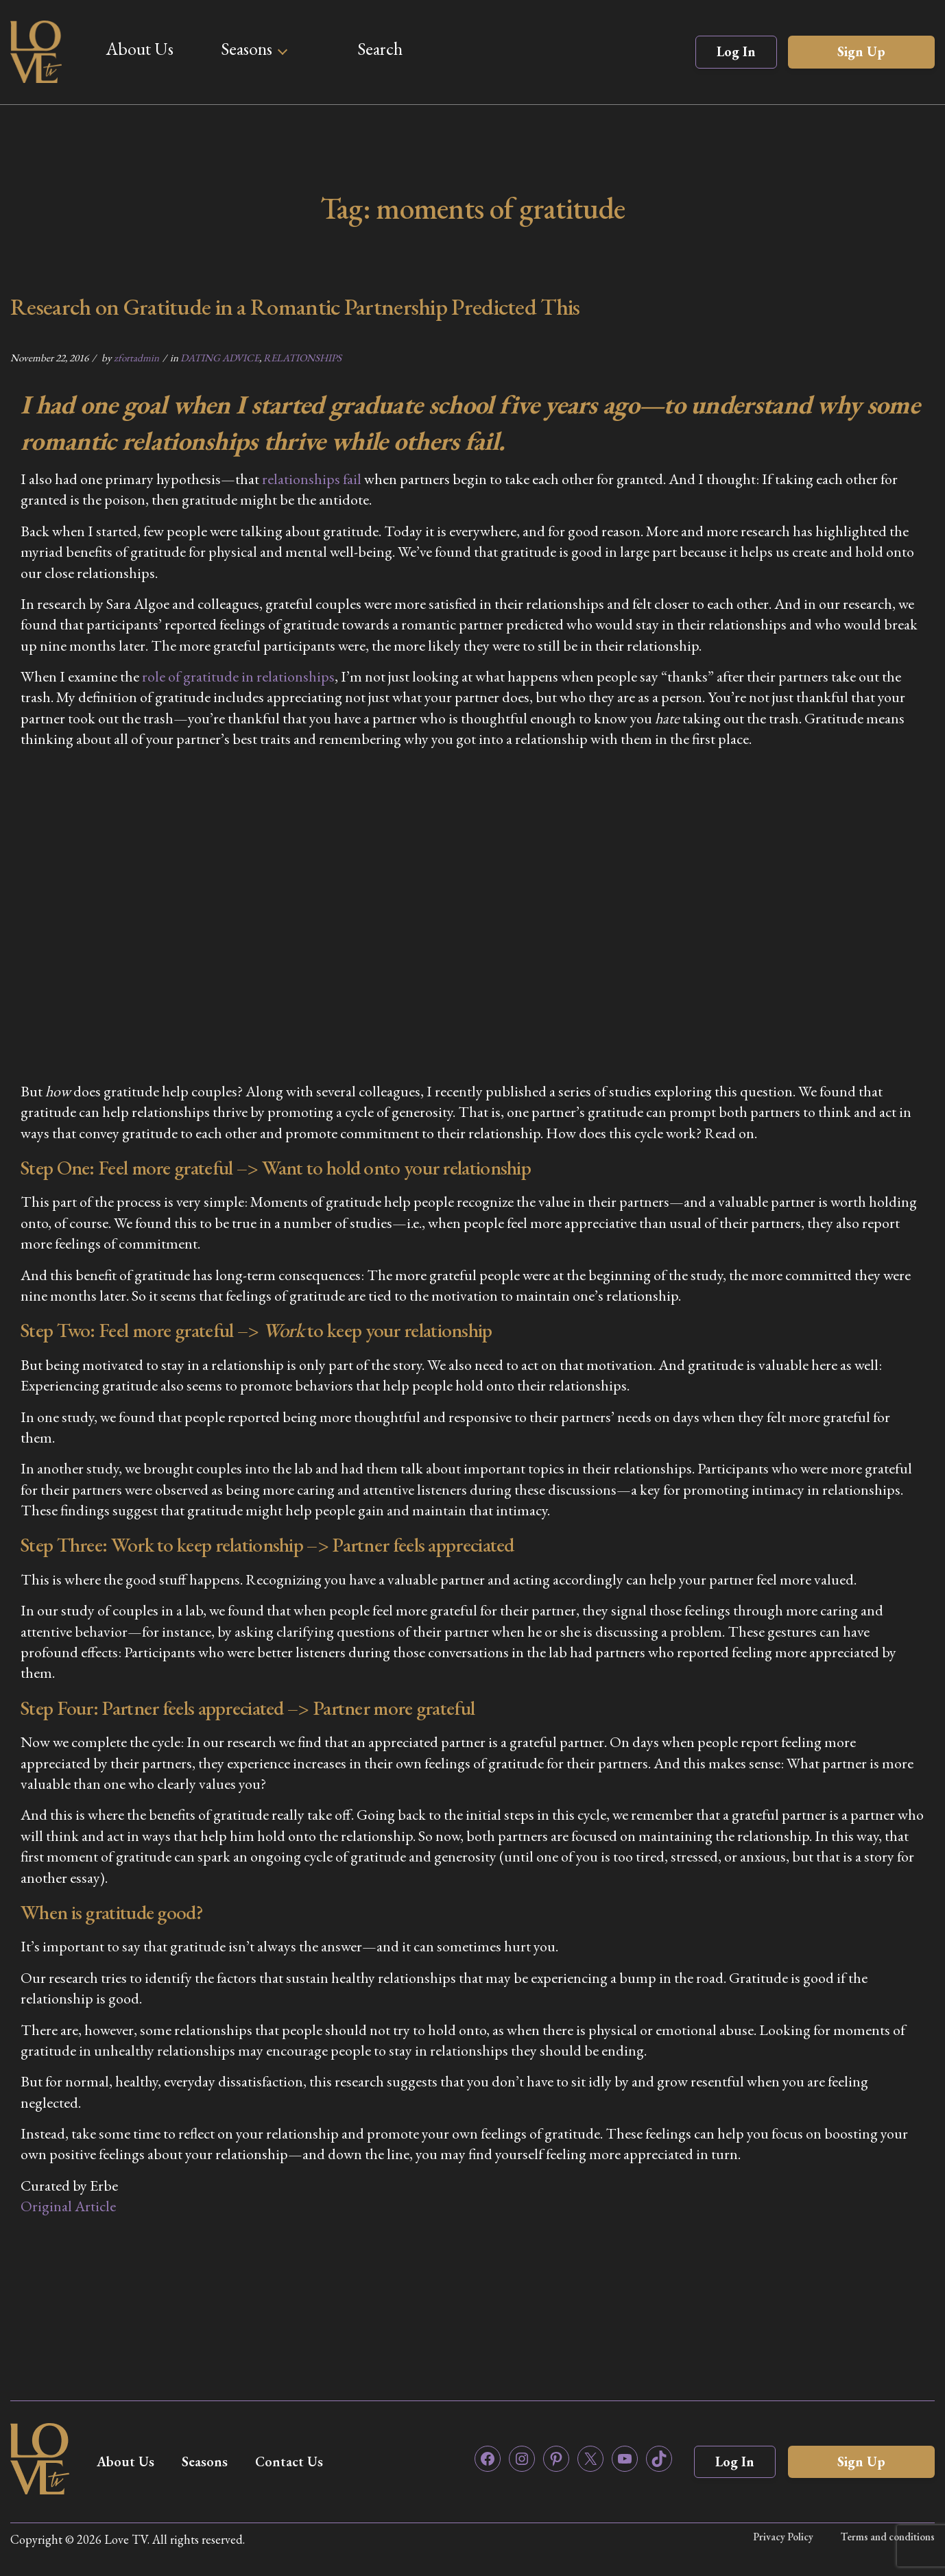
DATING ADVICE (219, 357)
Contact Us (289, 2461)
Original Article (68, 2206)
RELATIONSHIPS (302, 357)
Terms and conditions (888, 2536)
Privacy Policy (783, 2536)
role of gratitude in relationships (238, 676)
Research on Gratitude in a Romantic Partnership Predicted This (295, 306)
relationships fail (311, 479)
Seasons (246, 48)
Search (380, 48)
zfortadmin (136, 357)
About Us (140, 48)
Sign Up (861, 51)
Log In (736, 51)
